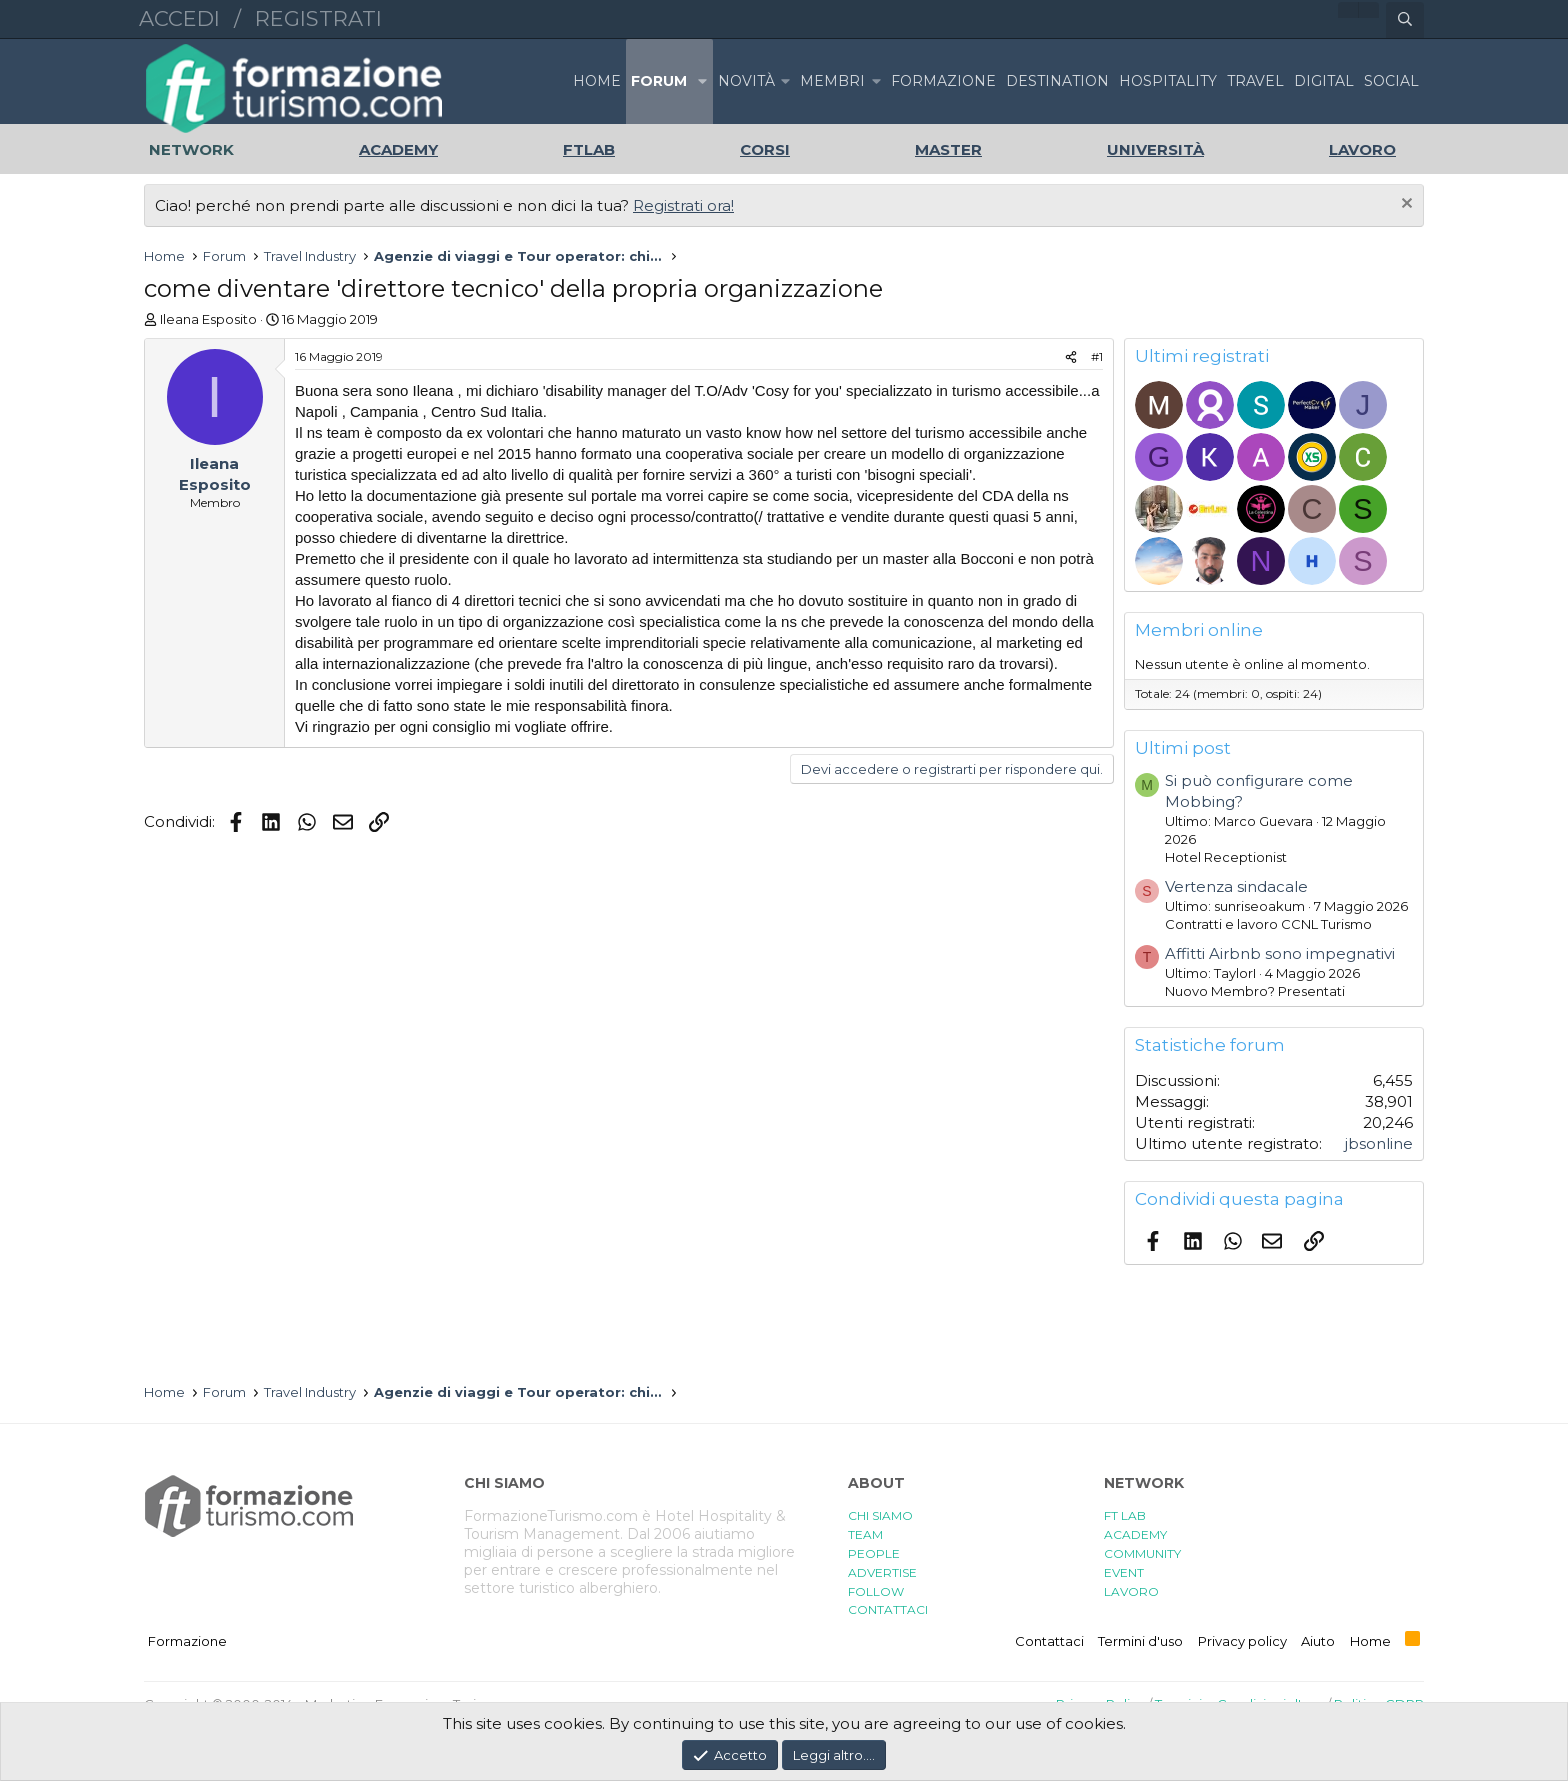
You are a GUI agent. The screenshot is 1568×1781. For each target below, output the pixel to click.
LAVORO (1131, 1591)
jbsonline (1379, 1143)
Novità (746, 81)
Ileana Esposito (208, 319)
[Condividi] (1071, 357)
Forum (659, 81)
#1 (1097, 356)
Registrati (318, 18)
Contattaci (1049, 1641)
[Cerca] (1405, 20)
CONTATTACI (888, 1609)
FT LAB (1125, 1515)
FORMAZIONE (943, 81)
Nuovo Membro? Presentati (1255, 991)
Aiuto (1318, 1641)
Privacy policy (1242, 1641)
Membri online (1199, 630)
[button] (702, 81)
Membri (832, 81)
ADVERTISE (882, 1572)
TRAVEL (1255, 81)
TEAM (865, 1534)
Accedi (179, 18)
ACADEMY (1135, 1534)
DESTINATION (1057, 81)
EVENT (1124, 1572)
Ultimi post (1183, 748)
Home (597, 81)
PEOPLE (874, 1553)
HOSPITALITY (1168, 81)
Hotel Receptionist (1226, 857)
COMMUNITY (1142, 1553)
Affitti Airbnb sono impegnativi (1280, 953)
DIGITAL (1324, 81)
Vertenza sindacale (1236, 886)
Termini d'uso (1140, 1641)
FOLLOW (876, 1591)
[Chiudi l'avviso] (1404, 205)
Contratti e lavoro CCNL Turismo (1268, 924)
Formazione (187, 1641)
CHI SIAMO (880, 1515)
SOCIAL (1391, 81)
